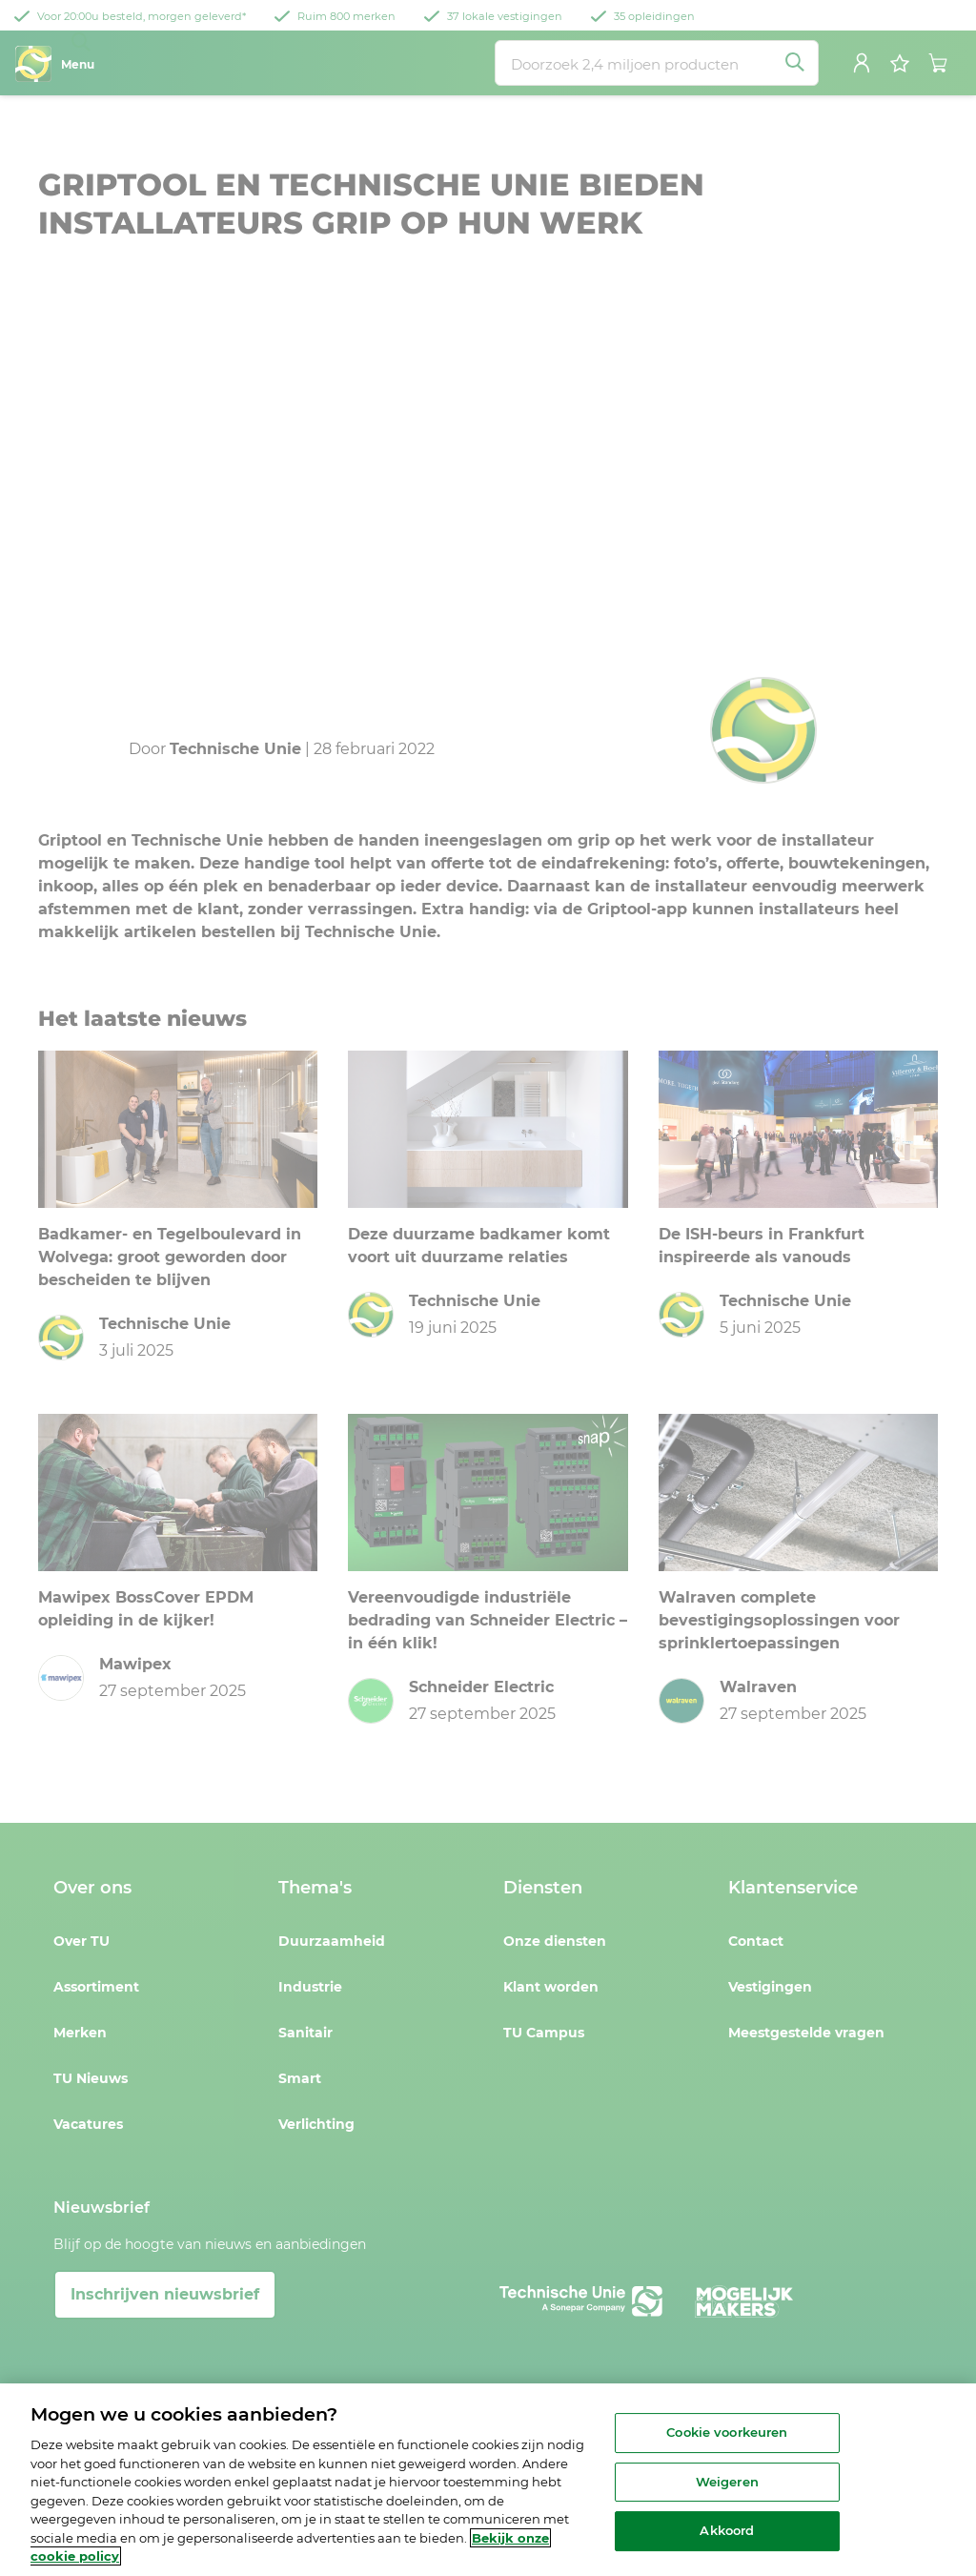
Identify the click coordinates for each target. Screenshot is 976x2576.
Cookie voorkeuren (726, 2432)
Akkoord (727, 2531)
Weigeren (727, 2481)
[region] (488, 2479)
